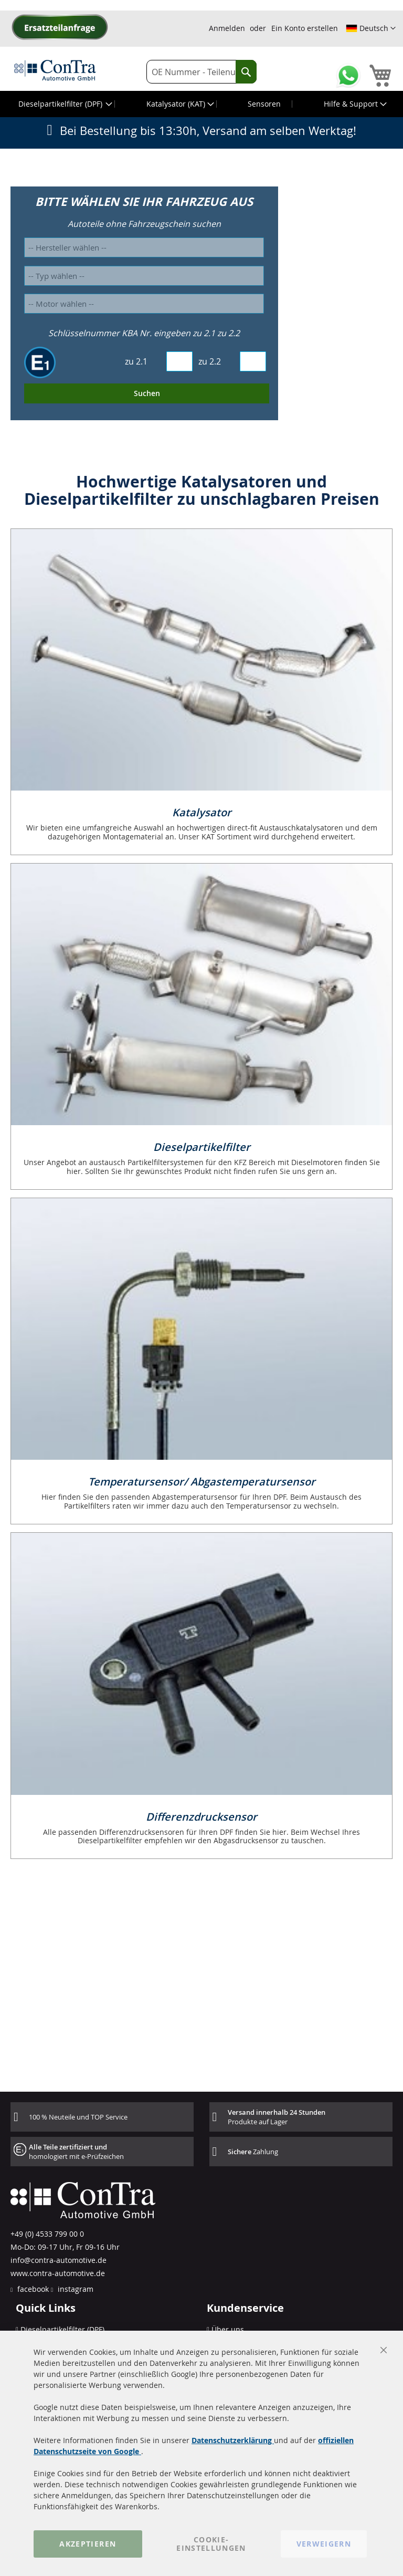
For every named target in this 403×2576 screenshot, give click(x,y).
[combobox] (201, 72)
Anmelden (227, 28)
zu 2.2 (209, 361)
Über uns (227, 2329)
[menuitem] (64, 104)
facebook (32, 2289)
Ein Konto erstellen (304, 28)
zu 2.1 (136, 361)
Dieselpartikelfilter (201, 1147)
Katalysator (201, 812)
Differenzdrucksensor (201, 1817)
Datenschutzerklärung (233, 2440)
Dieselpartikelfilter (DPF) (62, 2329)
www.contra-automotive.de (57, 2273)
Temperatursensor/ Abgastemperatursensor (201, 1481)
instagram (74, 2289)
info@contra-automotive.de (58, 2260)
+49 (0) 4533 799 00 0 (47, 2234)
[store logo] (55, 70)
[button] (371, 28)
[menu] (201, 104)
